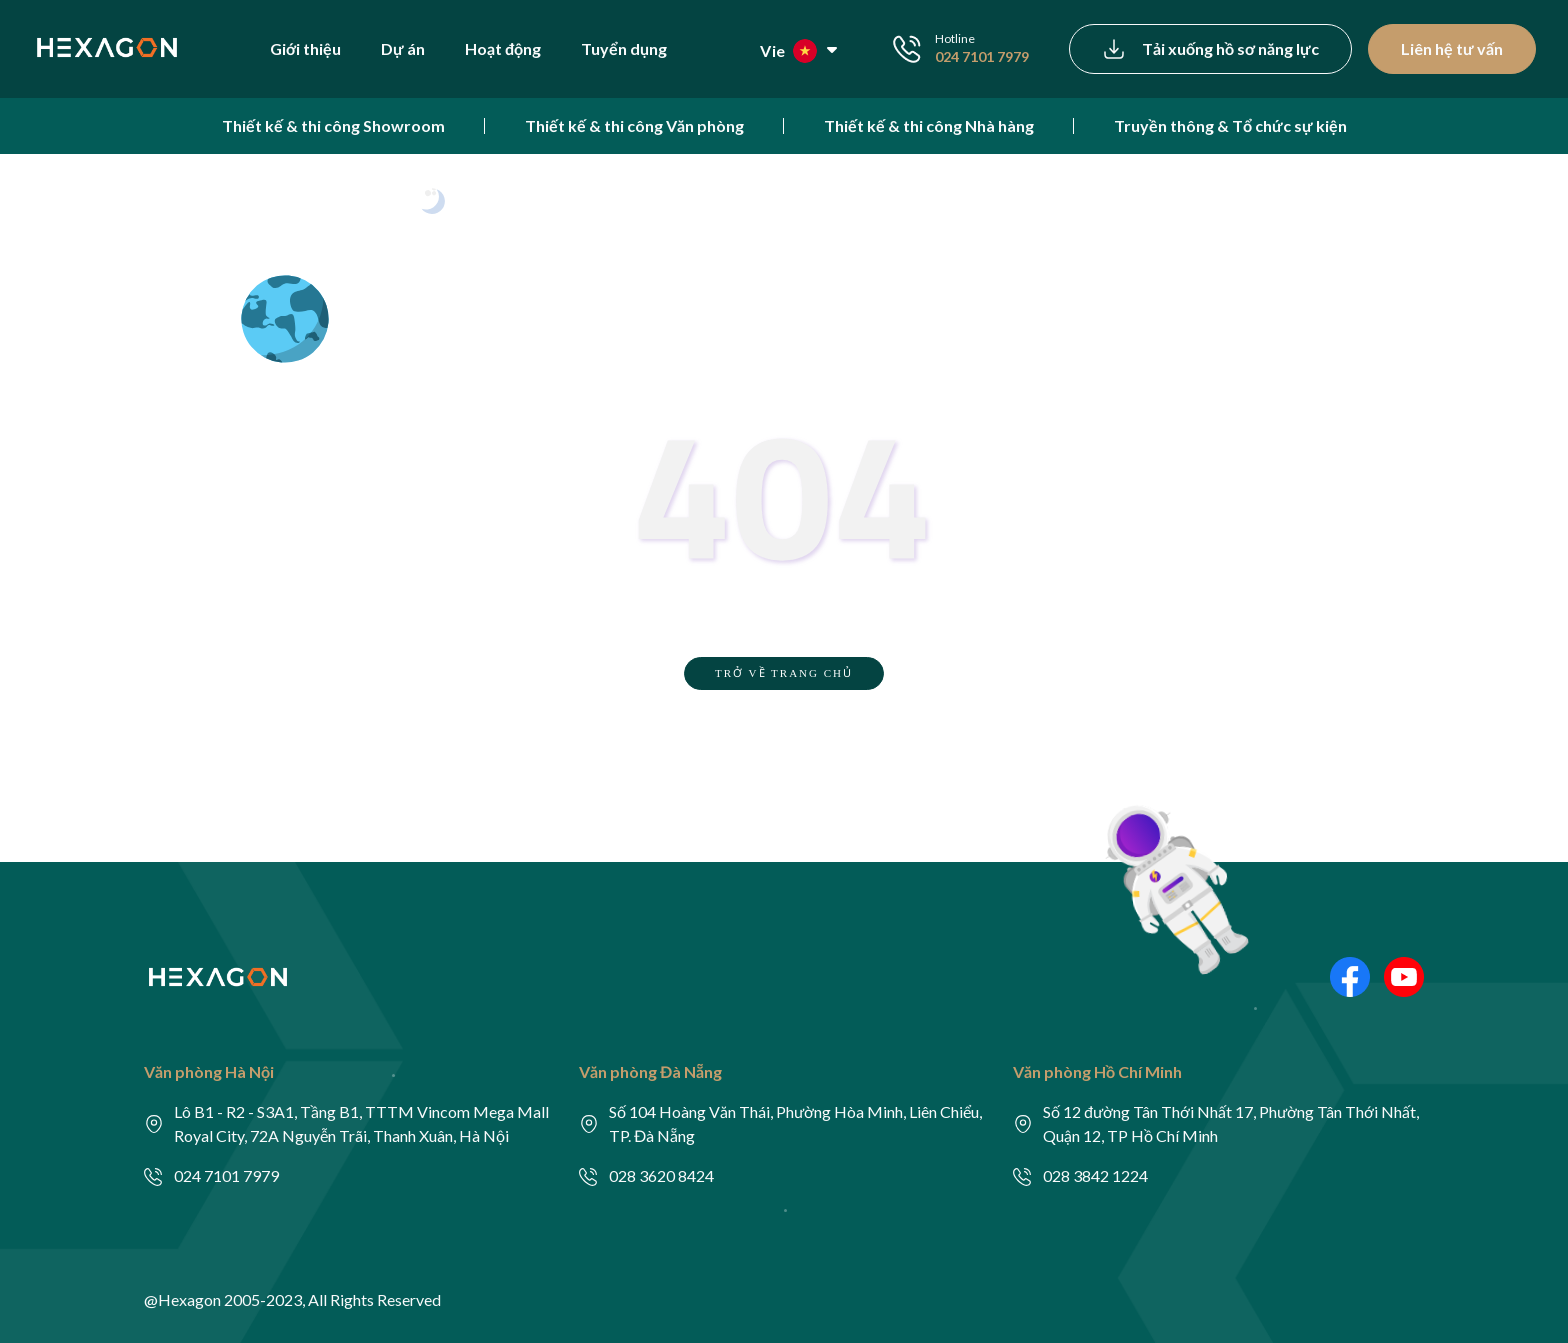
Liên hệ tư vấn (1452, 48)
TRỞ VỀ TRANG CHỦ (784, 673)
